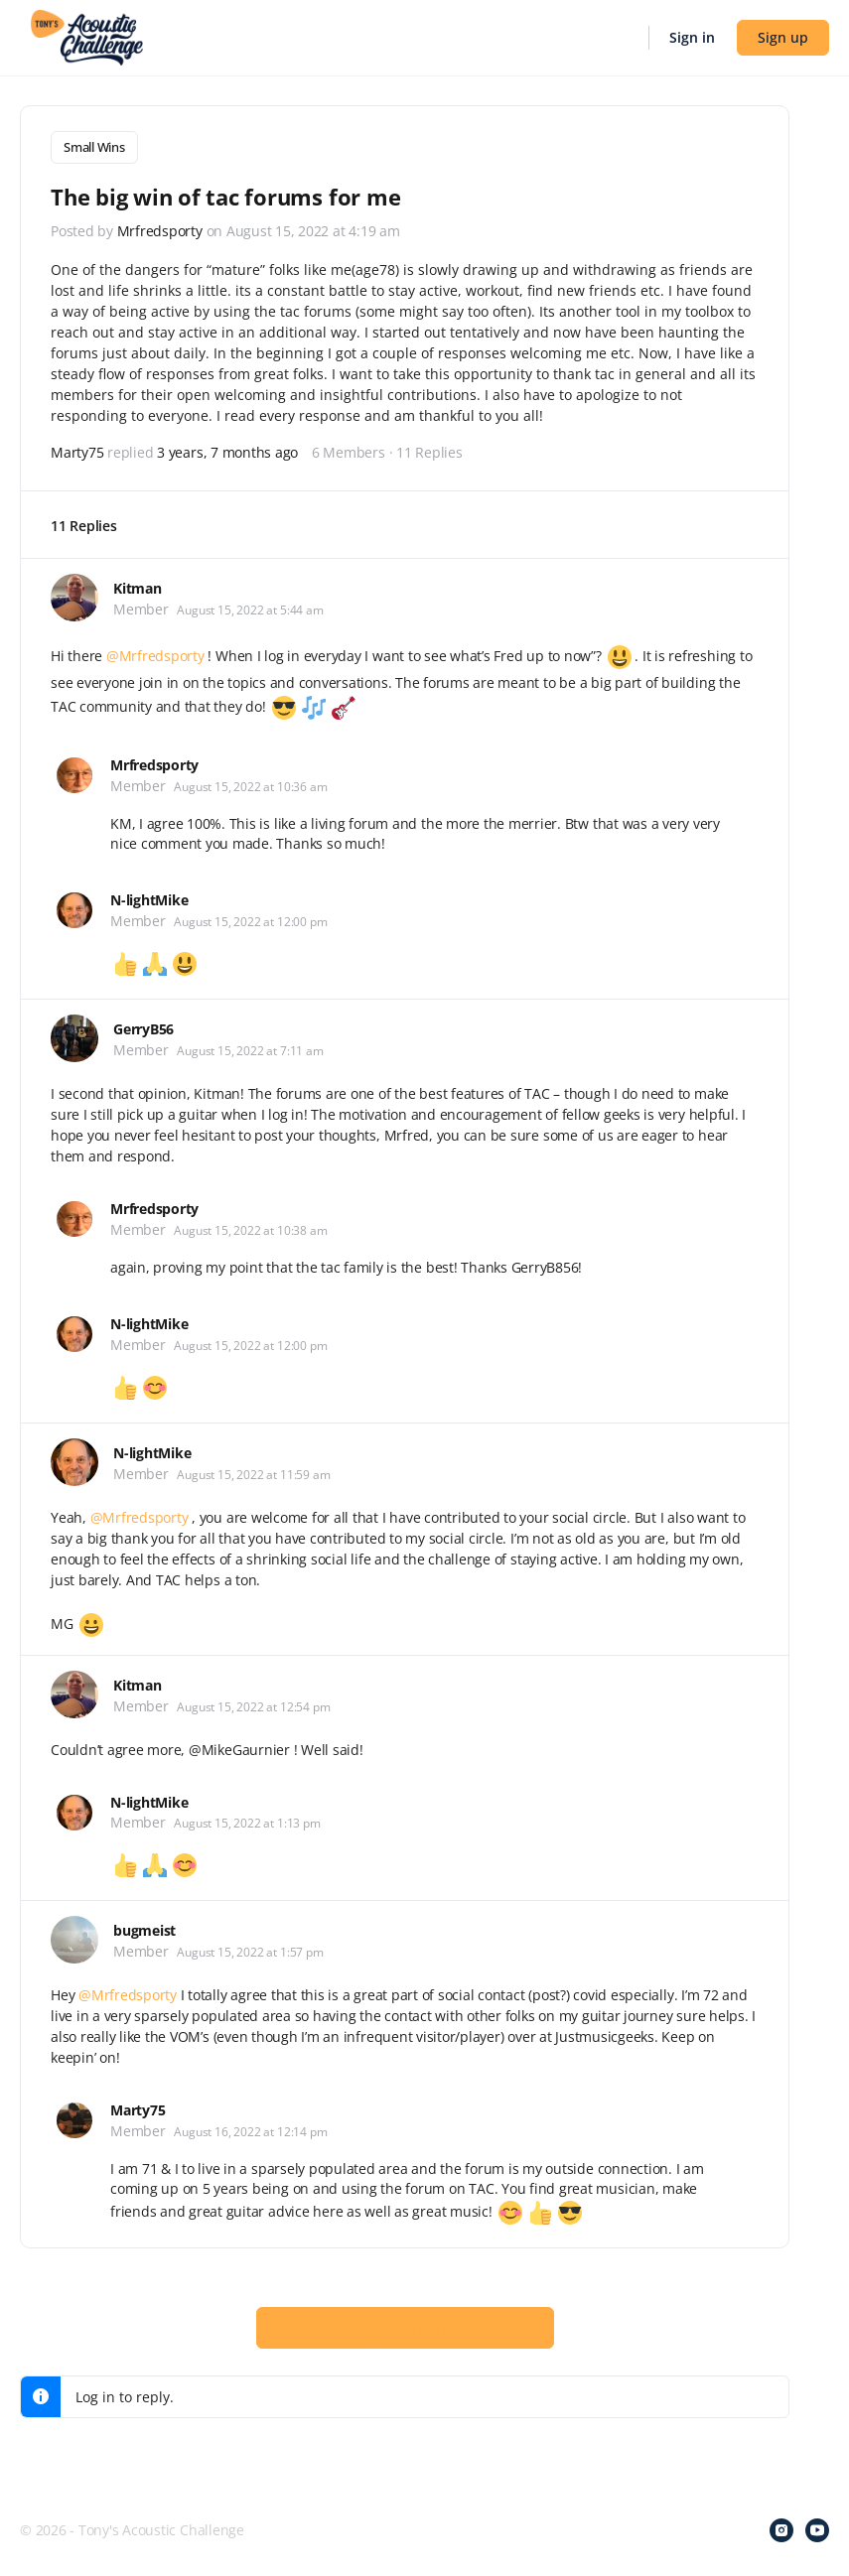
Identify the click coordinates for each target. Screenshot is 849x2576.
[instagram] (781, 2528)
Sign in (692, 37)
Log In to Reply (405, 2325)
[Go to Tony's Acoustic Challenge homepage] (87, 36)
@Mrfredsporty (155, 653)
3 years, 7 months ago (227, 450)
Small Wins (94, 147)
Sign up (783, 37)
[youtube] (817, 2528)
